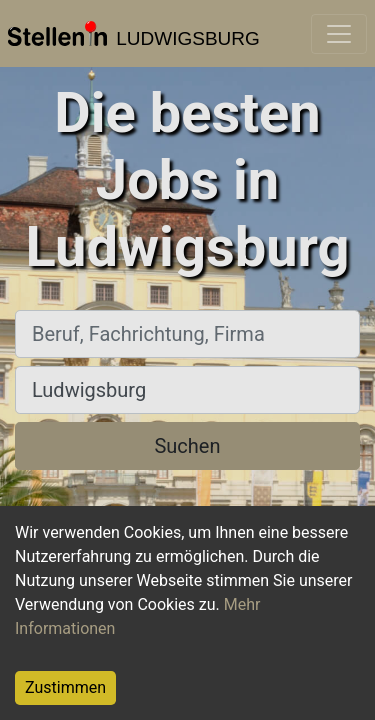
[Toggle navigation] (339, 34)
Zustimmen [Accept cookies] (65, 687)
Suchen (187, 446)
